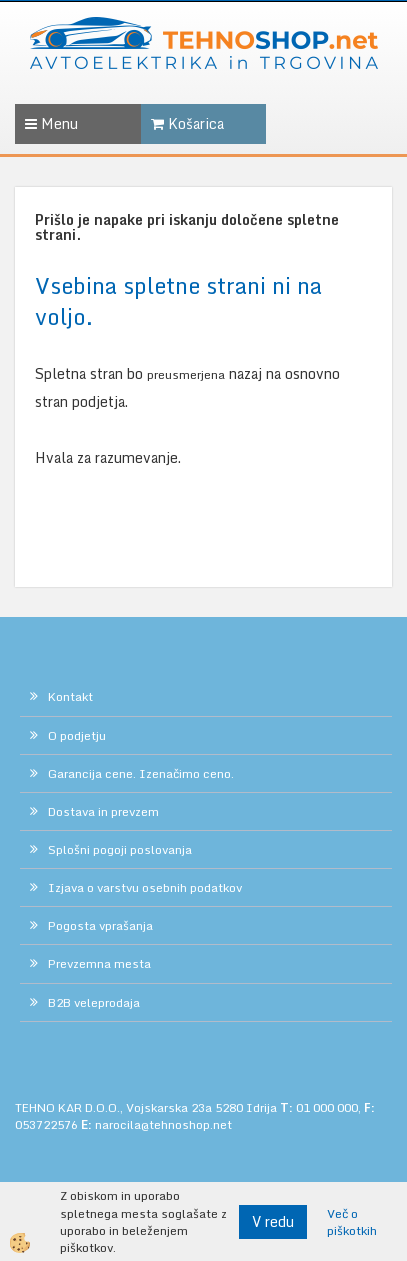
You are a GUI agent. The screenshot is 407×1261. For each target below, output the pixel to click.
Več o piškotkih (352, 1222)
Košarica (187, 123)
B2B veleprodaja (94, 1002)
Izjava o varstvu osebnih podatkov (145, 887)
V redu (273, 1221)
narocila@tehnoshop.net (163, 1124)
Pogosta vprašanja (100, 925)
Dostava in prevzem (103, 811)
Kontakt (70, 696)
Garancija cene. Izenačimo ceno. (141, 773)
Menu (51, 123)
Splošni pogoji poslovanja (120, 849)
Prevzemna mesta (99, 963)
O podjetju (77, 735)
